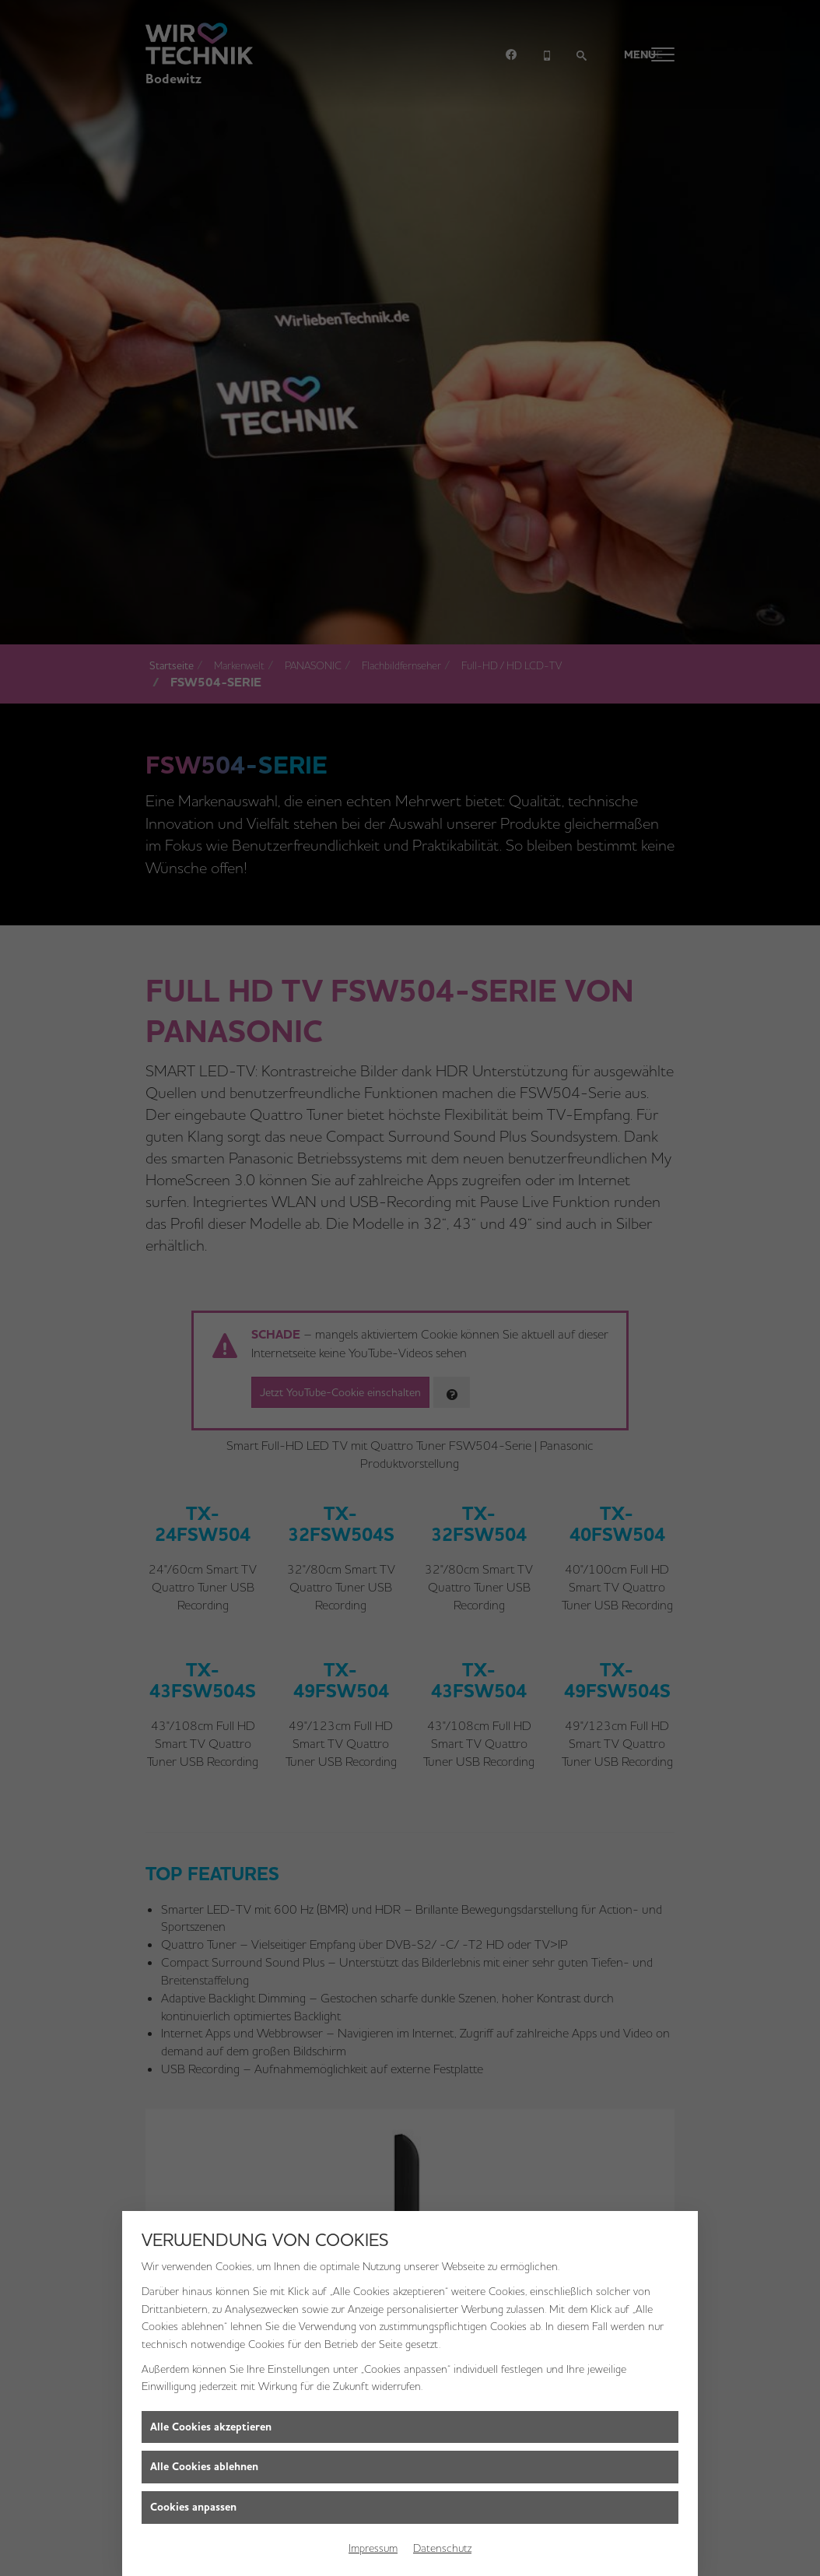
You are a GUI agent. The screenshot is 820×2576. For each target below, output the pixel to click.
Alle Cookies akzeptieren (211, 2427)
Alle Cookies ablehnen (204, 2466)
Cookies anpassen (193, 2507)
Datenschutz (442, 2548)
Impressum (373, 2548)
